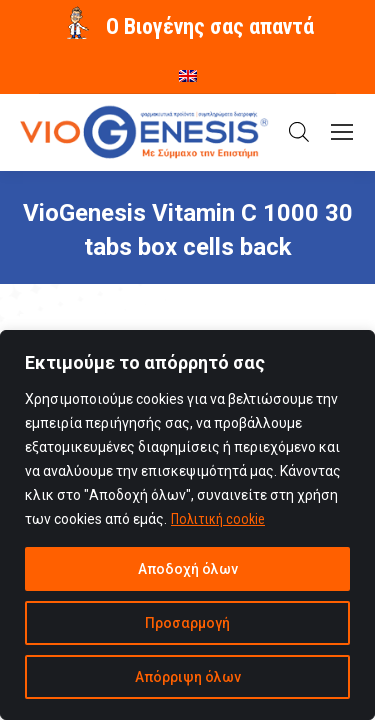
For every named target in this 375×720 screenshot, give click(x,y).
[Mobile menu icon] (342, 132)
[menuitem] (188, 69)
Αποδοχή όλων (188, 569)
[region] (187, 525)
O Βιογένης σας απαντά (210, 26)
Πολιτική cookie (218, 519)
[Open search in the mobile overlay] (299, 132)
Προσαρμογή (187, 623)
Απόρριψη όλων (188, 677)
